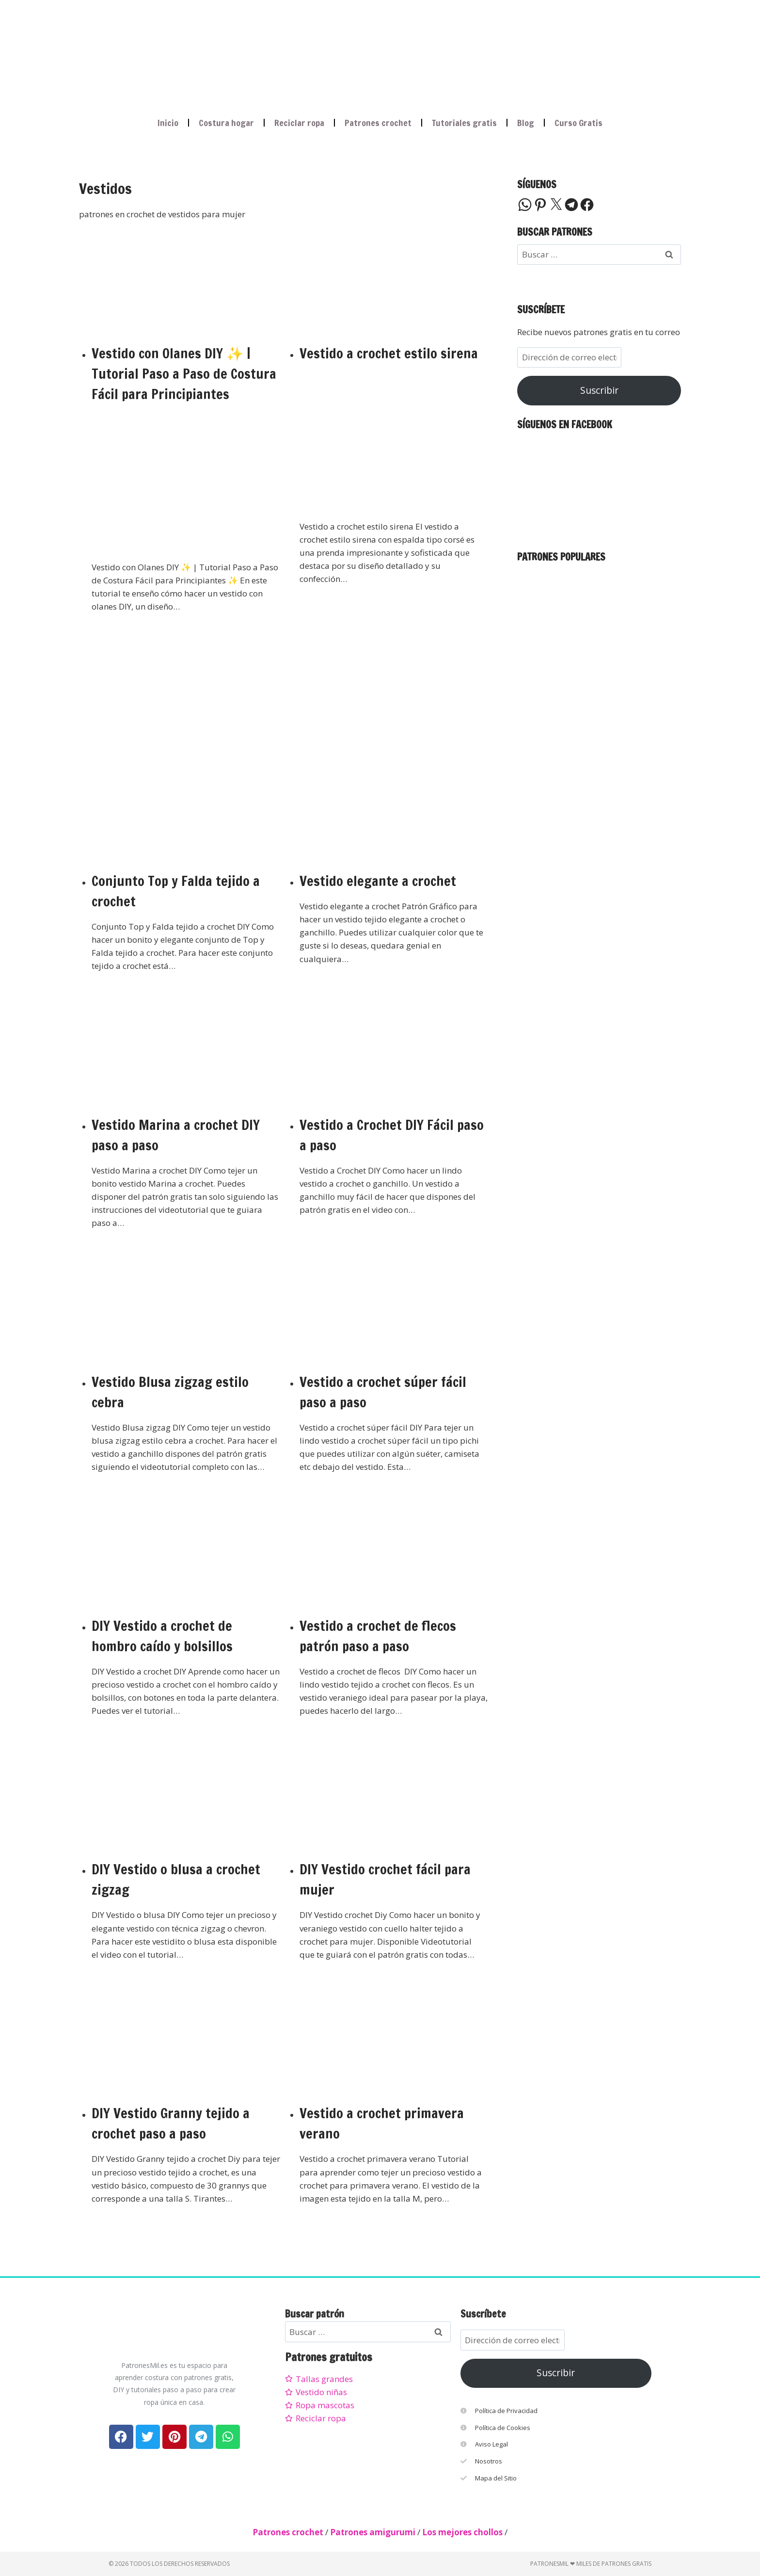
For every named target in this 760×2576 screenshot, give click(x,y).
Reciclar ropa (299, 122)
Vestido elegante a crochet (378, 880)
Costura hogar (226, 122)
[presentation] (186, 282)
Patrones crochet (378, 122)
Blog (525, 122)
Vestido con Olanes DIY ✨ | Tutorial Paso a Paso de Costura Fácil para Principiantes (184, 373)
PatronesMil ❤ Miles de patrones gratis (590, 2564)
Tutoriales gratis (464, 122)
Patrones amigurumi (372, 2532)
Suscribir (599, 390)
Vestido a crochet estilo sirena (389, 353)
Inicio (168, 122)
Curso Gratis (578, 122)
